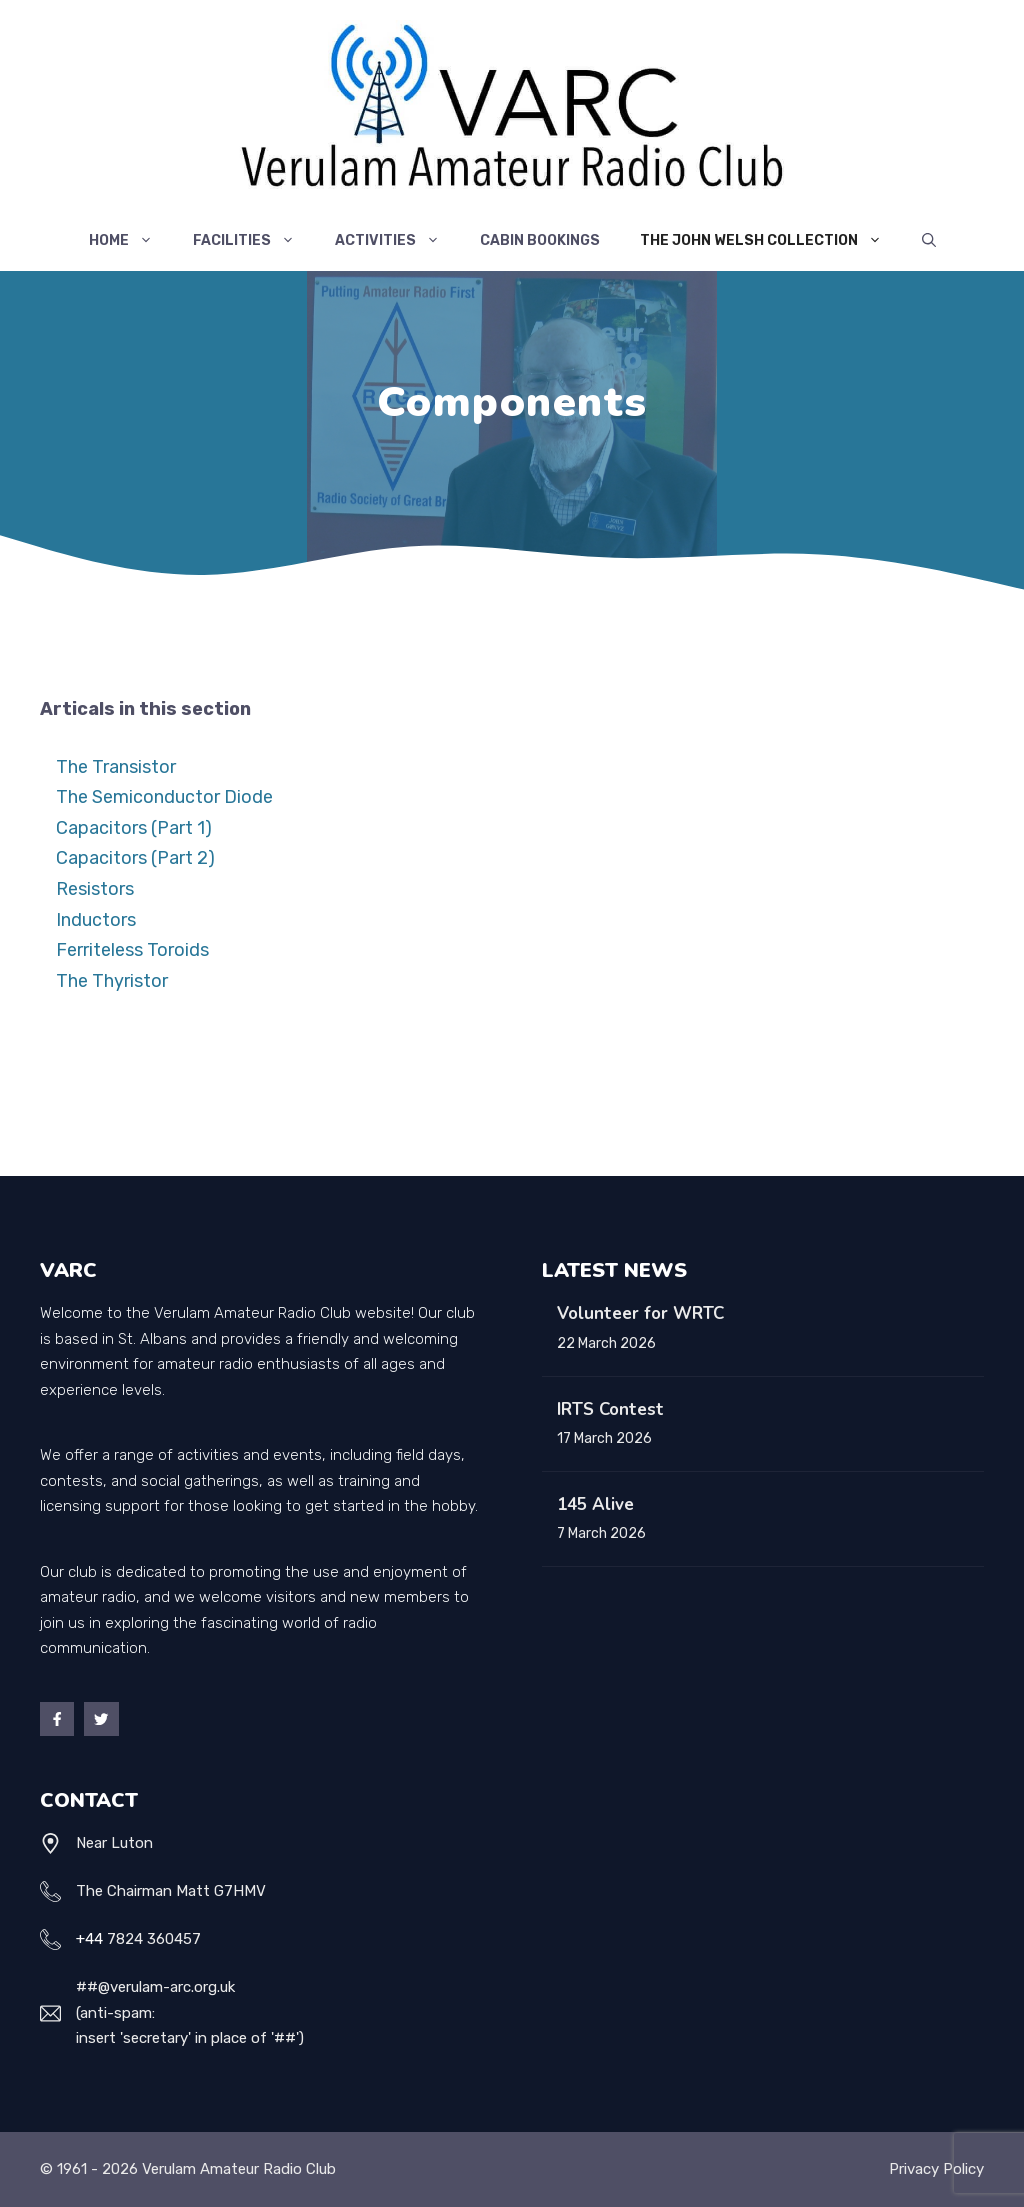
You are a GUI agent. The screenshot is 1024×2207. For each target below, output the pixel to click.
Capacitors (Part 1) (134, 828)
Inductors (96, 920)
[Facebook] (57, 1719)
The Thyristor (112, 981)
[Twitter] (101, 1719)
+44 (89, 1939)
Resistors (95, 889)
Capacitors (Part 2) (135, 858)
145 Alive (595, 1504)
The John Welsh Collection (771, 241)
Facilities (254, 241)
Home (131, 241)
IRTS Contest (610, 1409)
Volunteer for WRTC (640, 1313)
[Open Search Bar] (929, 241)
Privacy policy (936, 2169)
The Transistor (116, 767)
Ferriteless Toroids (132, 950)
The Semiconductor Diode (164, 797)
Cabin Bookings (540, 240)
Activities (397, 241)
